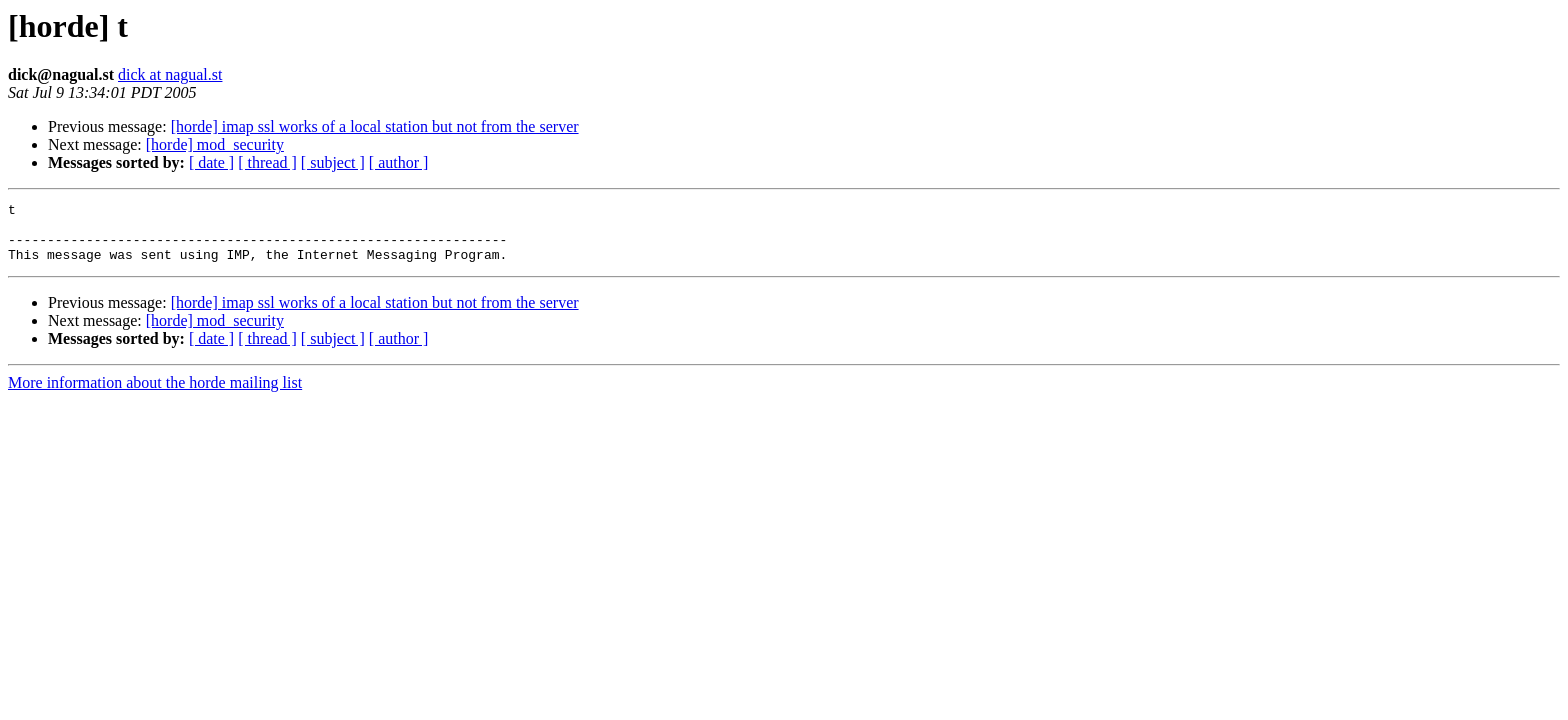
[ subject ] (333, 162)
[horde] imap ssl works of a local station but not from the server (375, 126)
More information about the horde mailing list (155, 394)
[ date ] (211, 162)
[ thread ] (267, 162)
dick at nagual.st (170, 74)
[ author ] (399, 162)
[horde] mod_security (215, 144)
